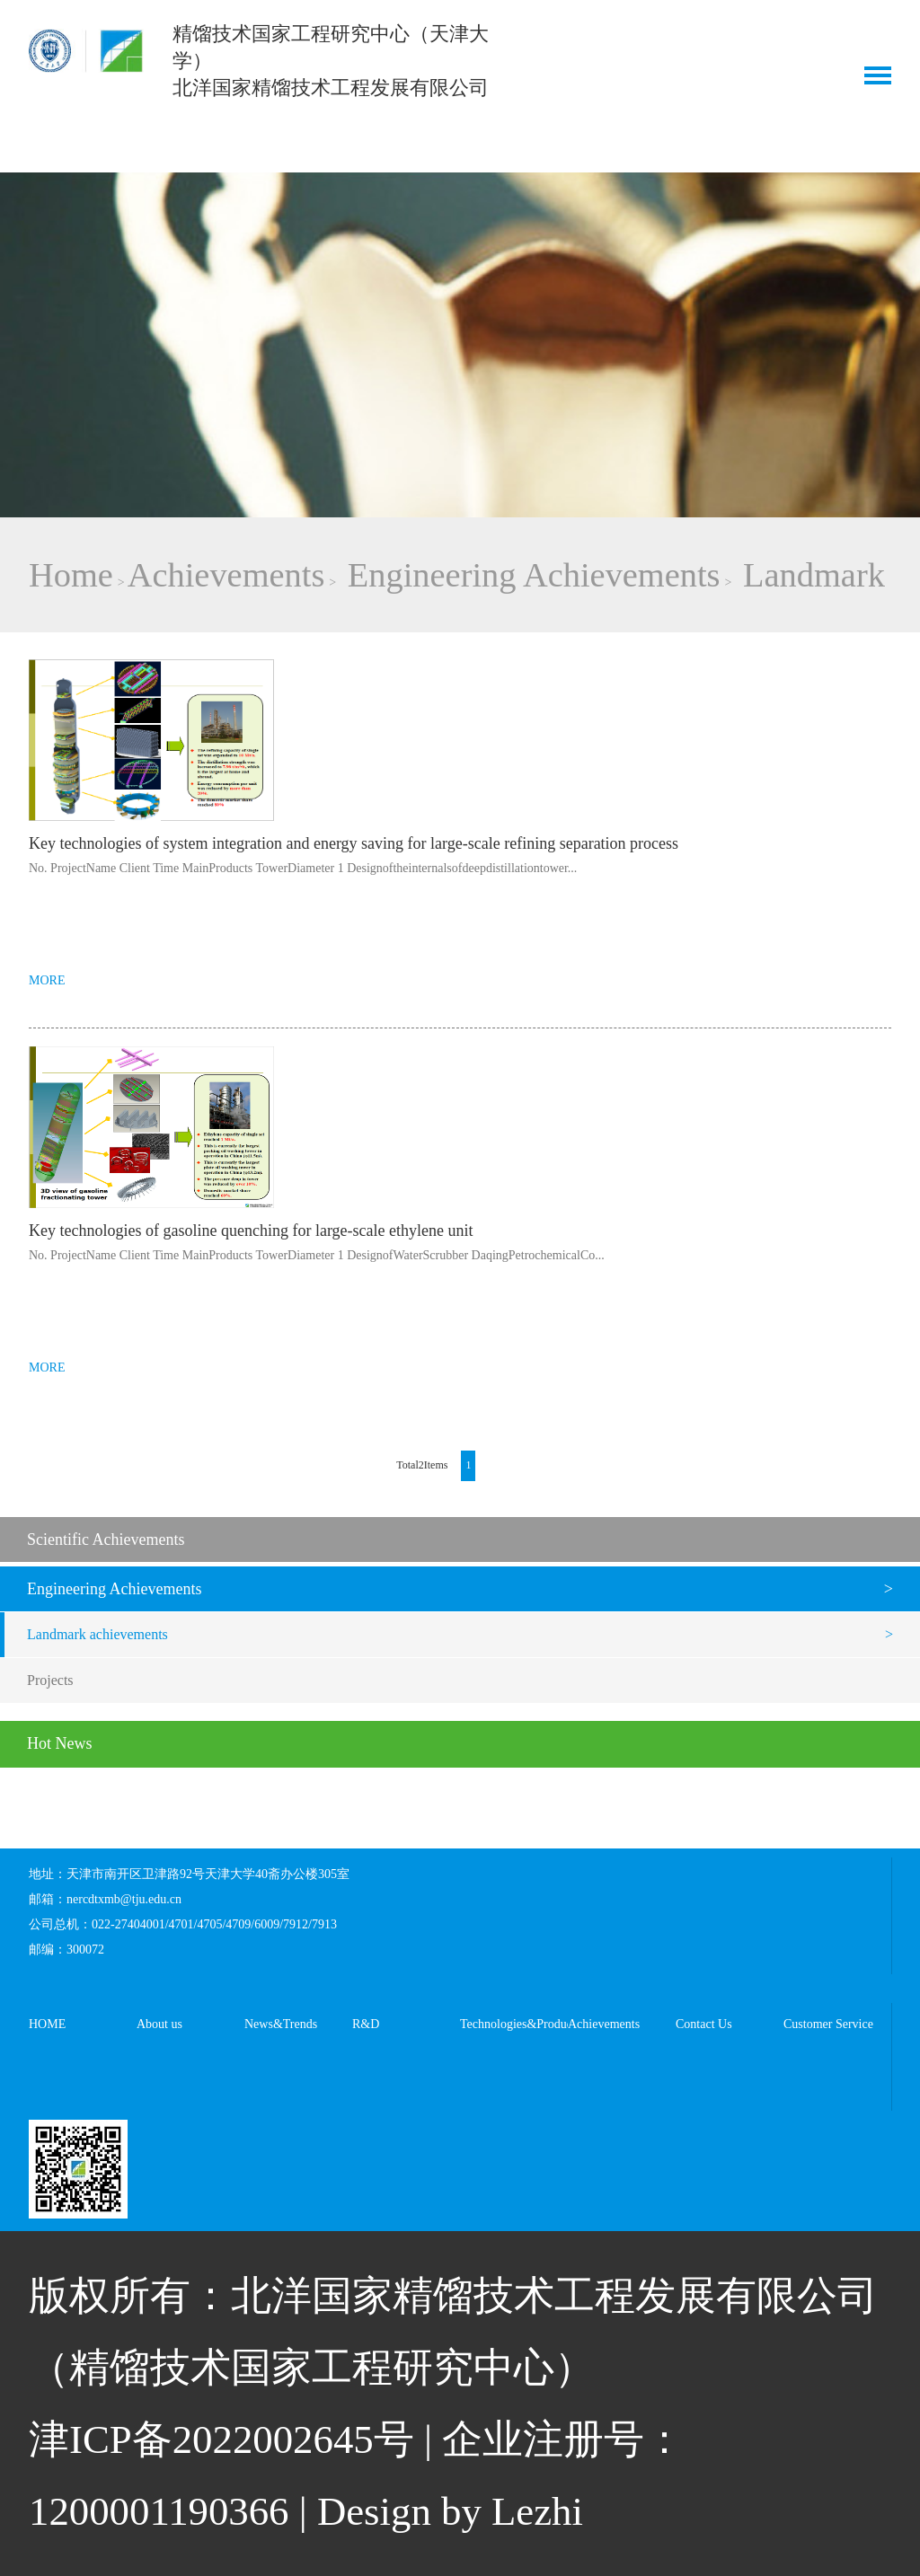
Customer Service (828, 2024)
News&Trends (280, 2024)
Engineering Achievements (534, 575)
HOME (47, 2024)
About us (159, 2024)
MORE (47, 980)
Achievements (226, 575)
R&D (365, 2024)
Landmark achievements (97, 1634)
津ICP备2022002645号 (221, 2439)
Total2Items (421, 1465)
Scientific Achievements (105, 1539)
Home (71, 575)
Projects (50, 1680)
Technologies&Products (514, 2024)
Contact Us (704, 2024)
